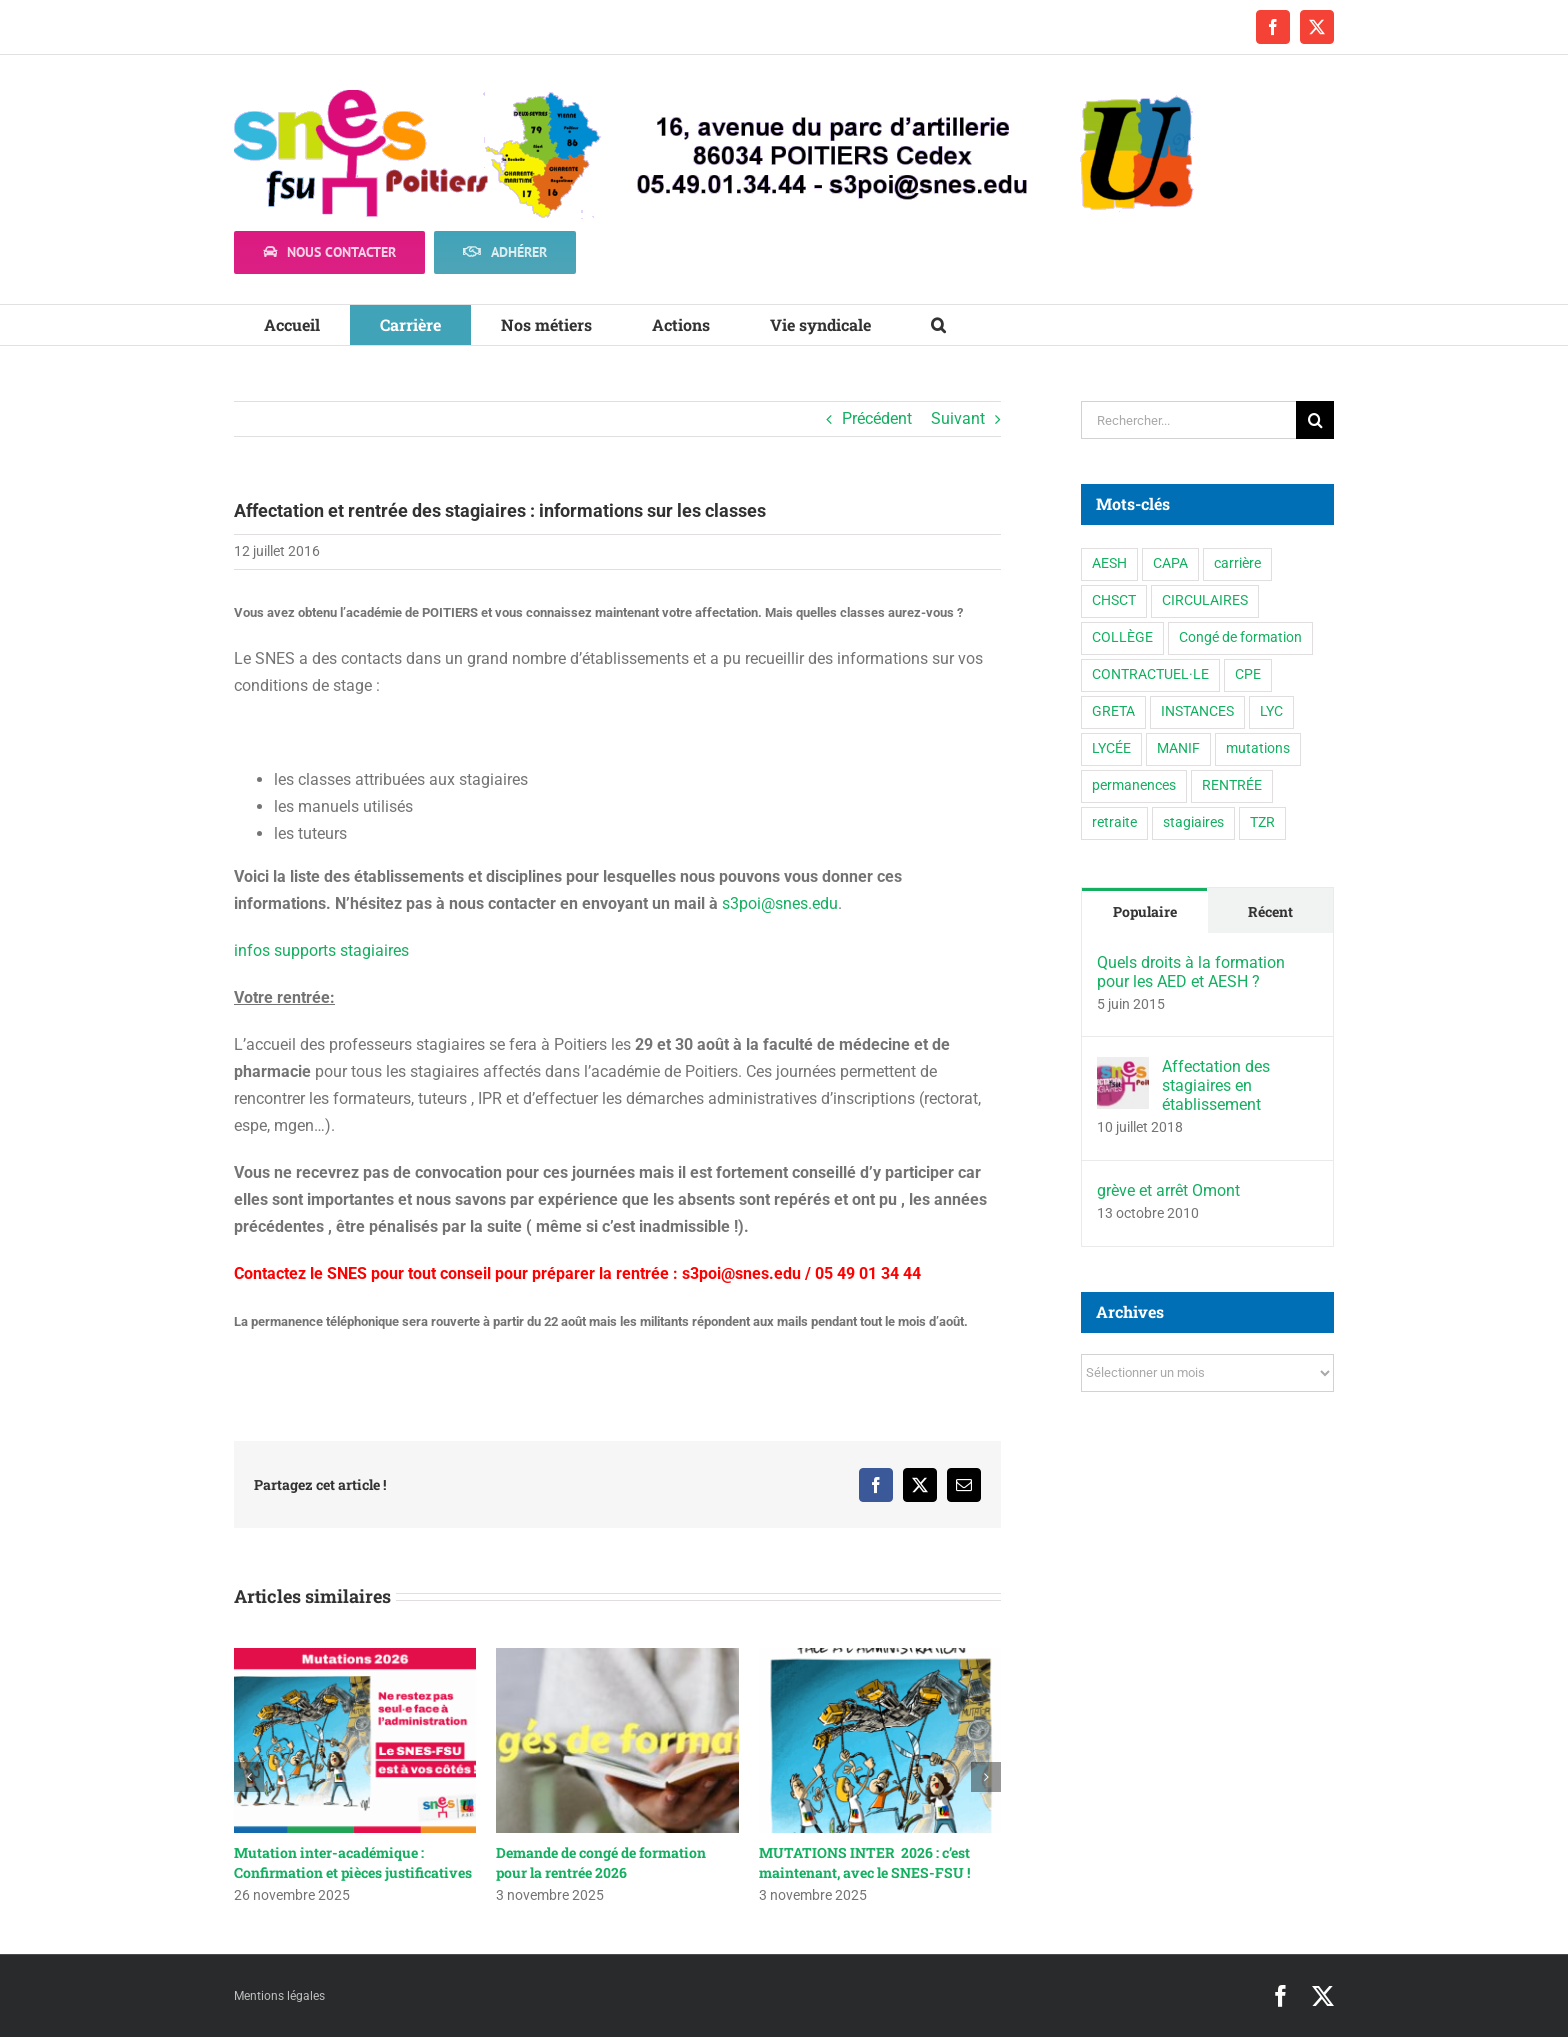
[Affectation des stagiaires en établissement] (1123, 1070)
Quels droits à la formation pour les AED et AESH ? (1191, 972)
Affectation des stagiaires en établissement (1216, 1085)
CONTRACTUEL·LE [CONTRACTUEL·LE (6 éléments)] (1150, 674)
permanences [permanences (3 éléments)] (1134, 785)
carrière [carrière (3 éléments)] (1237, 563)
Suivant (958, 418)
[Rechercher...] (1188, 420)
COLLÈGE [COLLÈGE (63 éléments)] (1122, 637)
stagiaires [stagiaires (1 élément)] (1193, 822)
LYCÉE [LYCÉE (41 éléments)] (1111, 748)
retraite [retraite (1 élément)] (1114, 822)
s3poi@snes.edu (780, 903)
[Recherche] (1315, 420)
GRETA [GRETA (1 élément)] (1113, 711)
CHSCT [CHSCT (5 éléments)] (1114, 600)
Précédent (877, 418)
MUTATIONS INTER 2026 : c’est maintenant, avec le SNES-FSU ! (864, 1862)
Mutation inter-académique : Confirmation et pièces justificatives (353, 1862)
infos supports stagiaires (321, 950)
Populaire (1145, 911)
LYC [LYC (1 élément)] (1271, 711)
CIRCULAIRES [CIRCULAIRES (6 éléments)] (1205, 600)
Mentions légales (279, 1996)
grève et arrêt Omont (1168, 1190)
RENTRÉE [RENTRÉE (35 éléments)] (1232, 785)
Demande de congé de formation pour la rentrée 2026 (601, 1862)
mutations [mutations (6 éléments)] (1258, 748)
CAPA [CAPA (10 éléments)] (1170, 563)
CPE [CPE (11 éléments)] (1248, 674)
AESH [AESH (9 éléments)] (1109, 563)
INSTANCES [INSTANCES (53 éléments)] (1197, 711)
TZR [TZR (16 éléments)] (1262, 822)
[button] (938, 325)
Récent (1270, 911)
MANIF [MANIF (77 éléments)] (1178, 748)
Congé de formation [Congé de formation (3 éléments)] (1240, 637)
